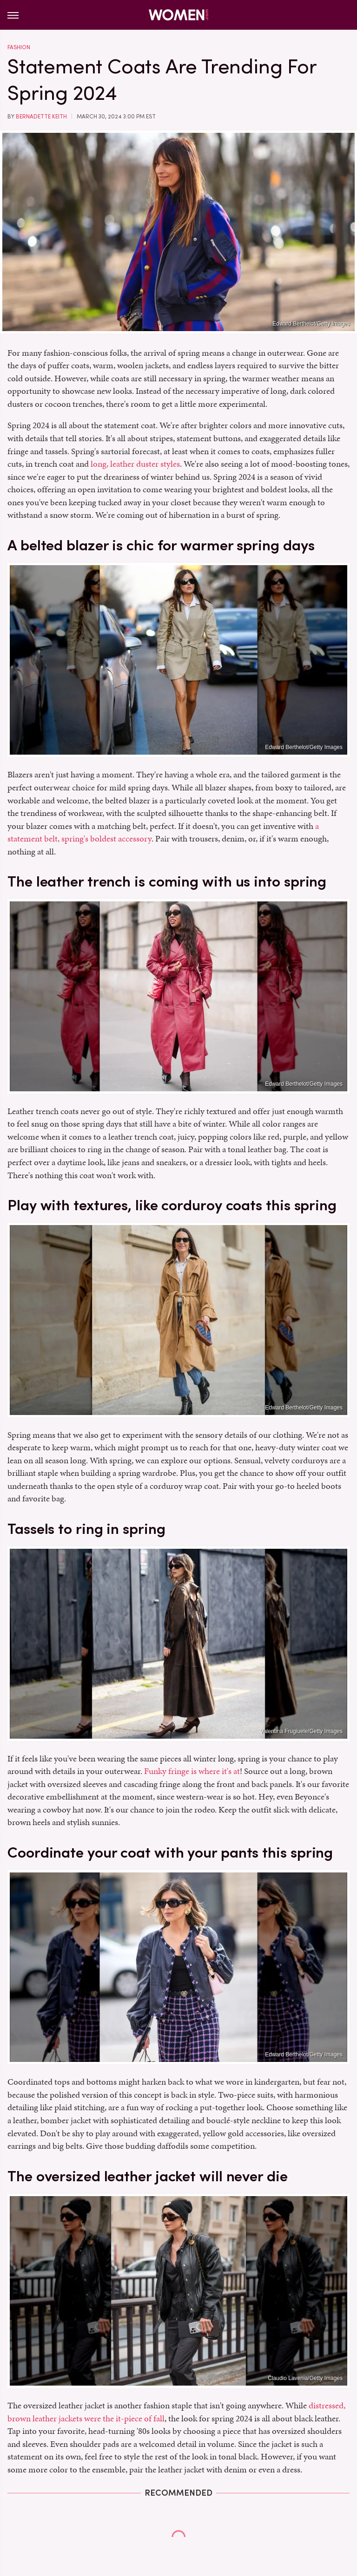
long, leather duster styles (135, 463)
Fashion (18, 47)
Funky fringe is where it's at (192, 1771)
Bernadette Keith (41, 116)
